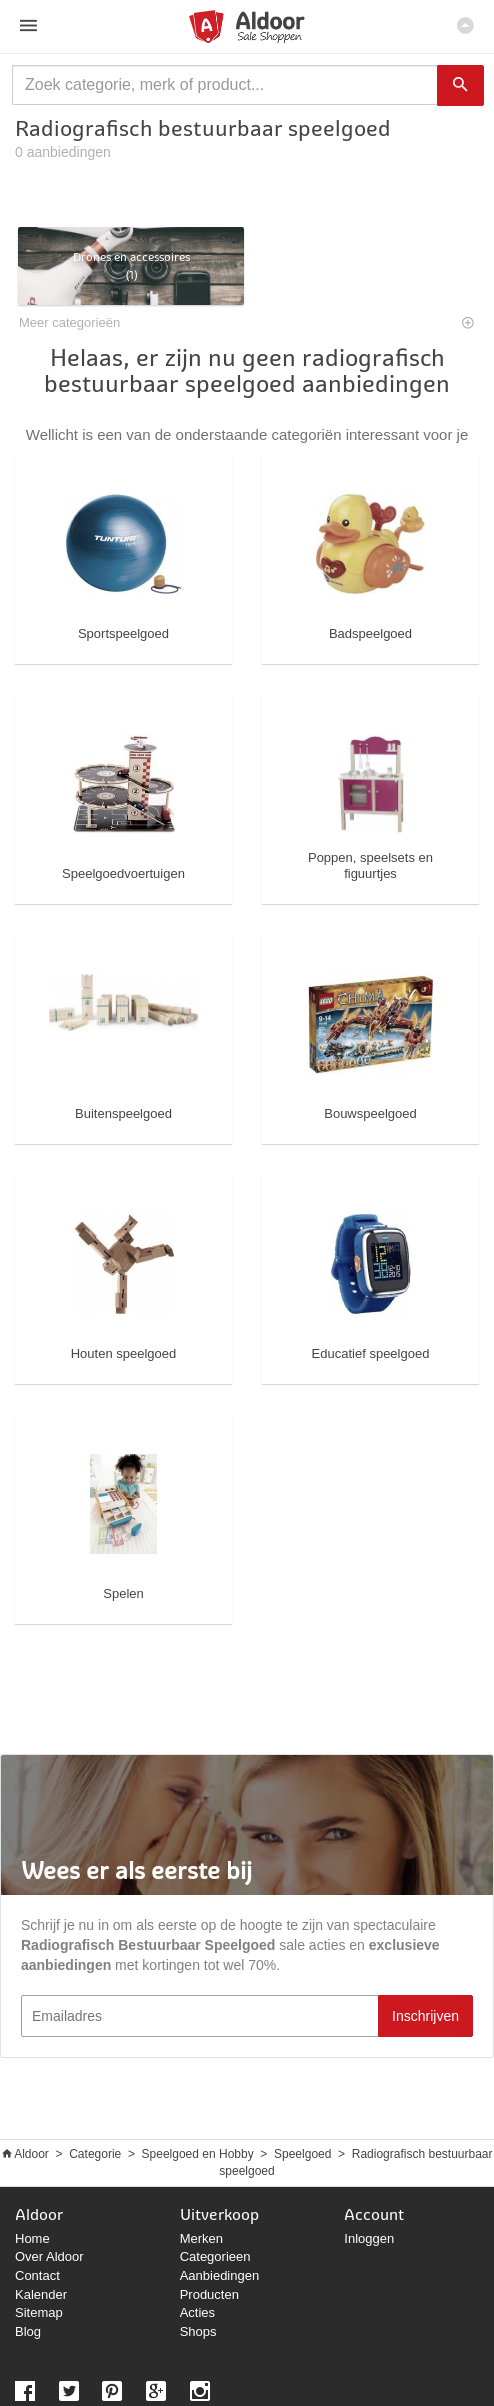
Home (32, 2238)
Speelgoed (302, 2154)
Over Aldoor (49, 2256)
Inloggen (369, 2238)
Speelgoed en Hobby (198, 2154)
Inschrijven (425, 2016)
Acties (197, 2312)
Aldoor (31, 2154)
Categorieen (215, 2256)
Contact (37, 2275)
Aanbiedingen (220, 2275)
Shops (198, 2331)
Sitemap (39, 2312)
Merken (201, 2238)
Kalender (41, 2294)
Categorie (95, 2154)
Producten (209, 2294)
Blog (28, 2331)
